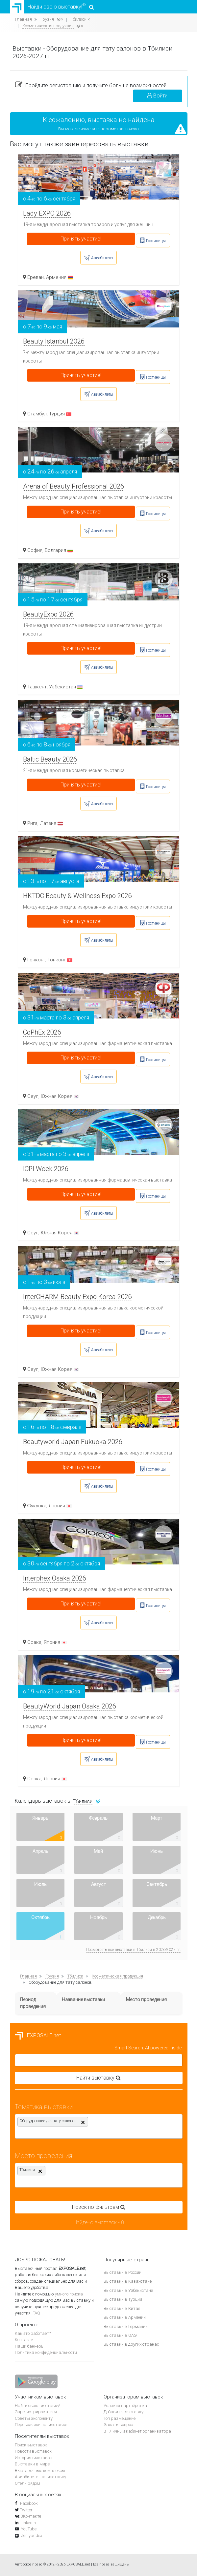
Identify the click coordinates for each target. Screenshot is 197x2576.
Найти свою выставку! (37, 2405)
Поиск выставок (31, 2444)
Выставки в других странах (131, 2344)
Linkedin (28, 2522)
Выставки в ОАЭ (120, 2335)
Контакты (25, 2339)
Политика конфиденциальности (46, 2352)
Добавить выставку (123, 2411)
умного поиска (69, 2294)
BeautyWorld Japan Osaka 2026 (69, 1706)
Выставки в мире (32, 2463)
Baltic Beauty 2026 (50, 759)
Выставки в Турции (123, 2299)
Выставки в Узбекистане (128, 2290)
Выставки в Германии (126, 2326)
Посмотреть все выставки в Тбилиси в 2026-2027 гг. (133, 1949)
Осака (34, 1642)
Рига (32, 823)
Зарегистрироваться (36, 2411)
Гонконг (36, 960)
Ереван (35, 277)
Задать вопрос (118, 2424)
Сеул (32, 1096)
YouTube (29, 2528)
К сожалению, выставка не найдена (99, 120)
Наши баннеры (29, 2346)
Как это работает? (33, 2333)
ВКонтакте (30, 2516)
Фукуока (36, 1506)
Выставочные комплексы (40, 2470)
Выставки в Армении (125, 2317)
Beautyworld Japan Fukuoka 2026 (72, 1442)
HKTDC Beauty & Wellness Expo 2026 (77, 896)
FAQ (36, 2313)
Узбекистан (66, 687)
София (34, 550)
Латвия (51, 823)
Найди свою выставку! (52, 6)
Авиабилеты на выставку (40, 2476)
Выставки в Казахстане (128, 2281)
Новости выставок (33, 2451)
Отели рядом (27, 2483)
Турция (60, 414)
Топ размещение (119, 2418)
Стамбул (37, 414)
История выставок (33, 2457)
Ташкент (37, 687)
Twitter (26, 2509)
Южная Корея (60, 1096)
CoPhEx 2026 (42, 1032)
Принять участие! (81, 239)
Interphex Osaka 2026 (54, 1578)
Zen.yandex (31, 2535)
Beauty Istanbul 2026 (54, 341)
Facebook (28, 2503)
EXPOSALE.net (38, 2035)
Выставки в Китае (122, 2308)
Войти (157, 96)
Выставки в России (122, 2272)
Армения (59, 277)
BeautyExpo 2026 (48, 614)
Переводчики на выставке (41, 2424)
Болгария (59, 550)
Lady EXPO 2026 (47, 213)
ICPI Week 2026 (45, 1169)
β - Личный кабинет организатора (137, 2431)
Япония (60, 1506)
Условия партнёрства (125, 2405)
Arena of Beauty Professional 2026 (73, 486)
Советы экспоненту (34, 2418)
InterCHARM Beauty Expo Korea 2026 (77, 1297)
